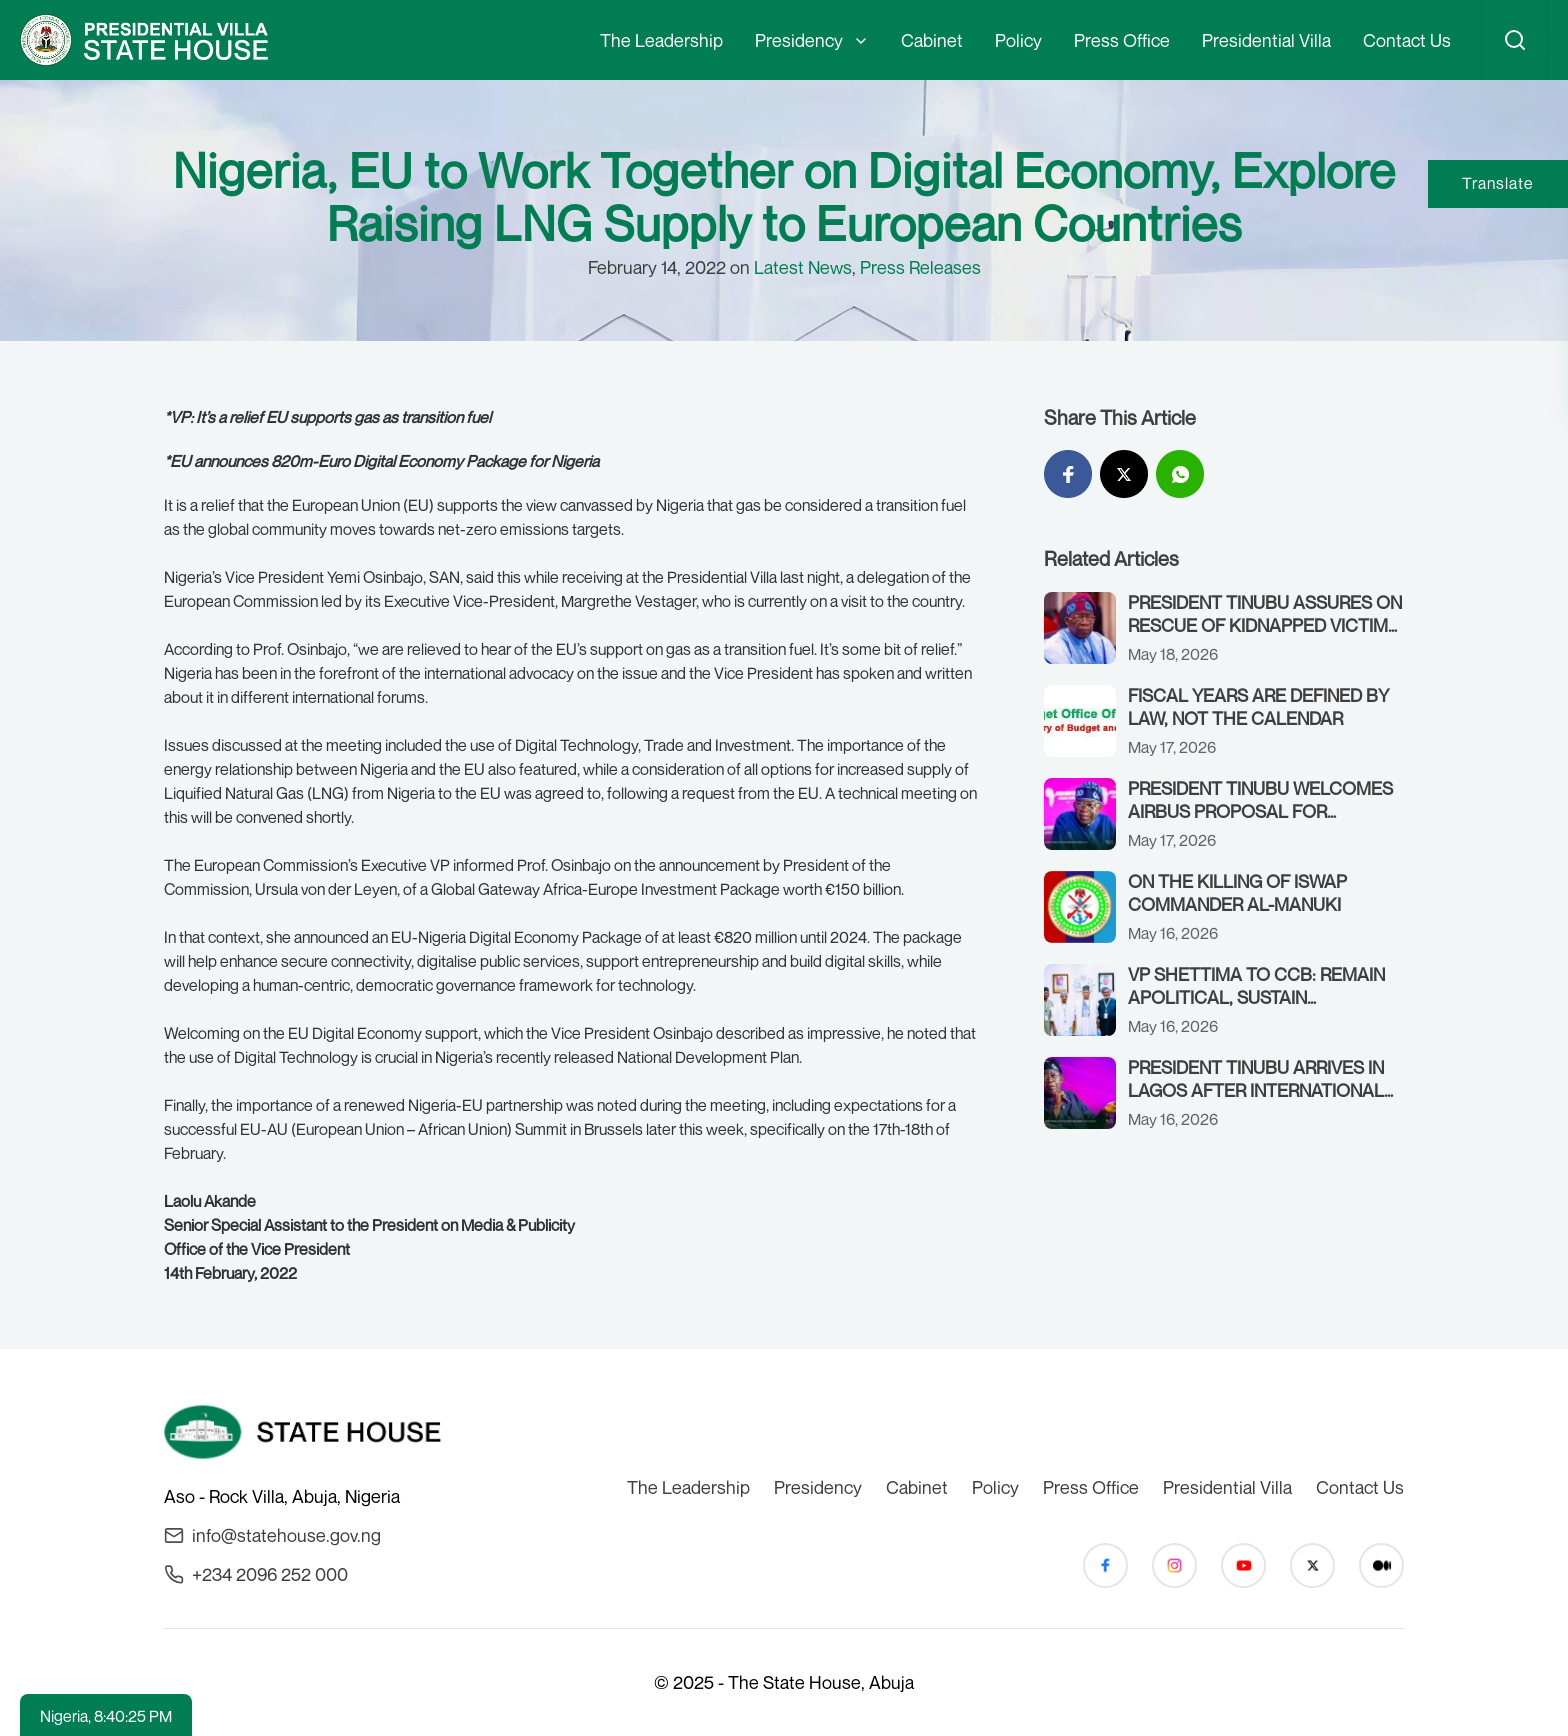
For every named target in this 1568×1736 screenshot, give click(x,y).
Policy (1018, 40)
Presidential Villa (1266, 40)
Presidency (799, 40)
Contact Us (1407, 40)
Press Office (1122, 40)
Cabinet (932, 40)
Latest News (803, 267)
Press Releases (920, 267)
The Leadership (661, 40)
